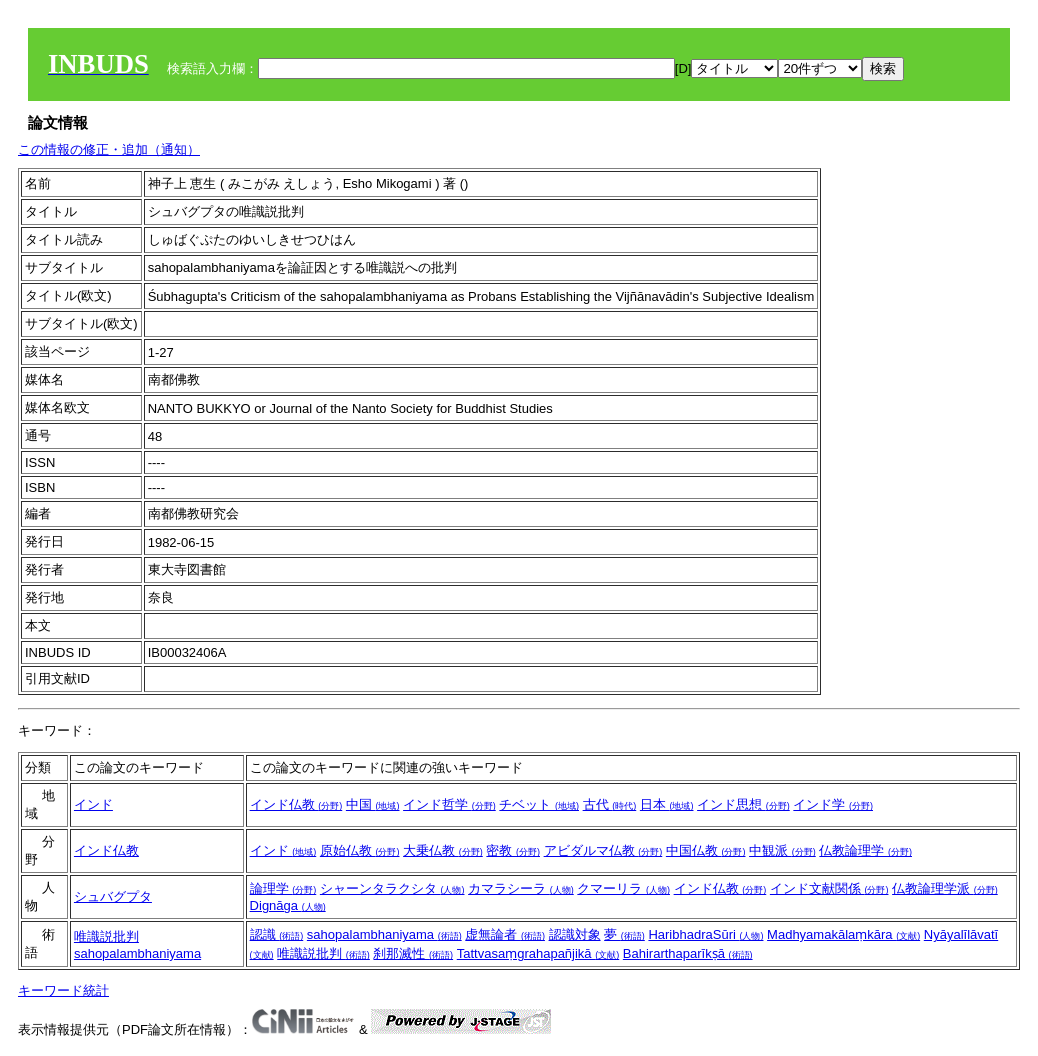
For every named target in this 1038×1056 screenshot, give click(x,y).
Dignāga (288, 905)
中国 (373, 804)
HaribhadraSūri (705, 934)
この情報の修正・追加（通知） (109, 149)
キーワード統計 (63, 990)
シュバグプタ (113, 896)
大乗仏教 (443, 850)
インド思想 (743, 804)
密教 (513, 850)
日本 (667, 804)
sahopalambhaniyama (137, 953)
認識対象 (575, 934)
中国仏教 (706, 850)
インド (93, 804)
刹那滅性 (413, 953)
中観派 (782, 850)
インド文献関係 (829, 888)
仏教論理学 (865, 850)
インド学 (833, 804)
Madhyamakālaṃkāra (843, 934)
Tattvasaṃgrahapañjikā (538, 953)
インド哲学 (449, 804)
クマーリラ (623, 888)
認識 (277, 934)
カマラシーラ (521, 888)
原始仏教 (360, 850)
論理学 (283, 888)
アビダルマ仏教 (603, 850)
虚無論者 (505, 934)
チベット (539, 804)
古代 (610, 804)
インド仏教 (296, 804)
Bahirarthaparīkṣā (688, 953)
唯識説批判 (106, 936)
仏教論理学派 (945, 888)
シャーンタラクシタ (392, 888)
